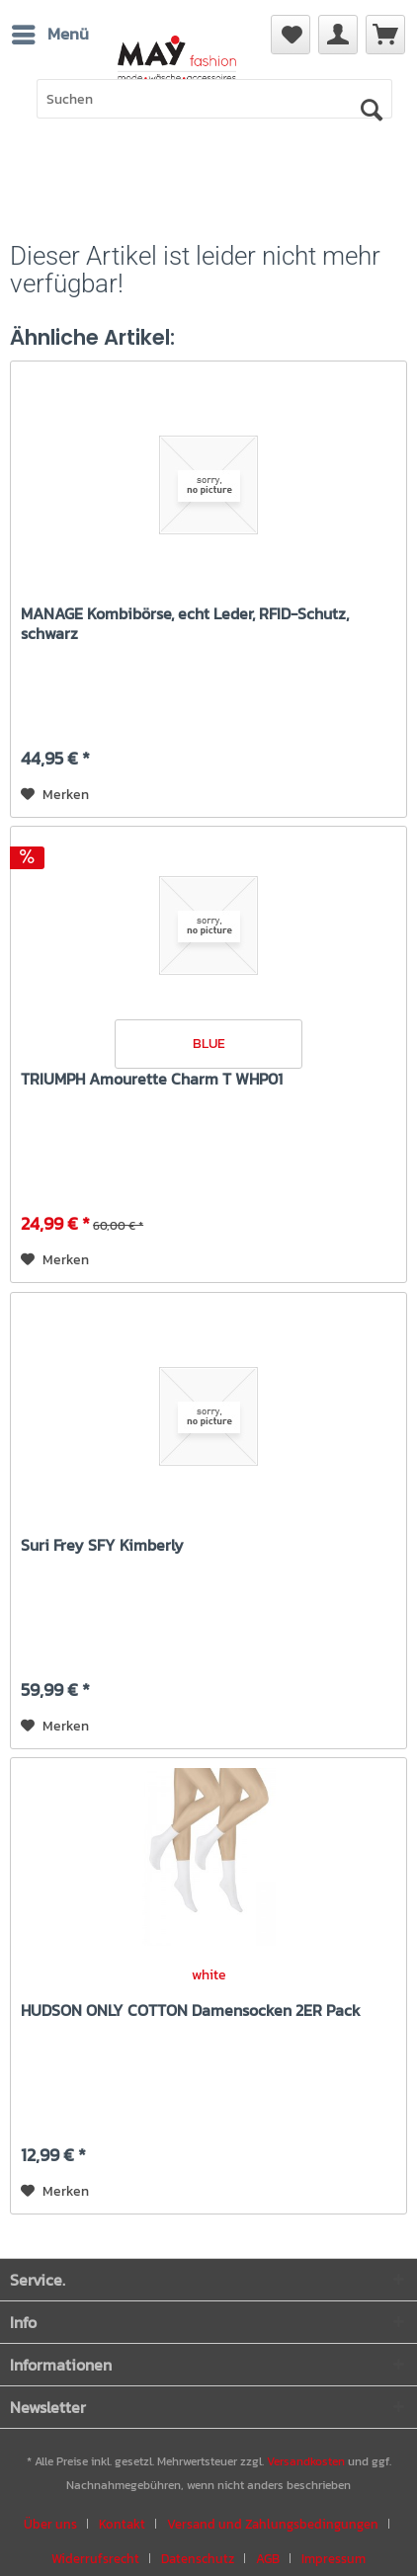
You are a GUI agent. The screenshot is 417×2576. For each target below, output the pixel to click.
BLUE (209, 1043)
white (209, 1975)
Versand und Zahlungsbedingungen (272, 2524)
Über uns (50, 2524)
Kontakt (122, 2524)
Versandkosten (306, 2461)
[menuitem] (385, 34)
